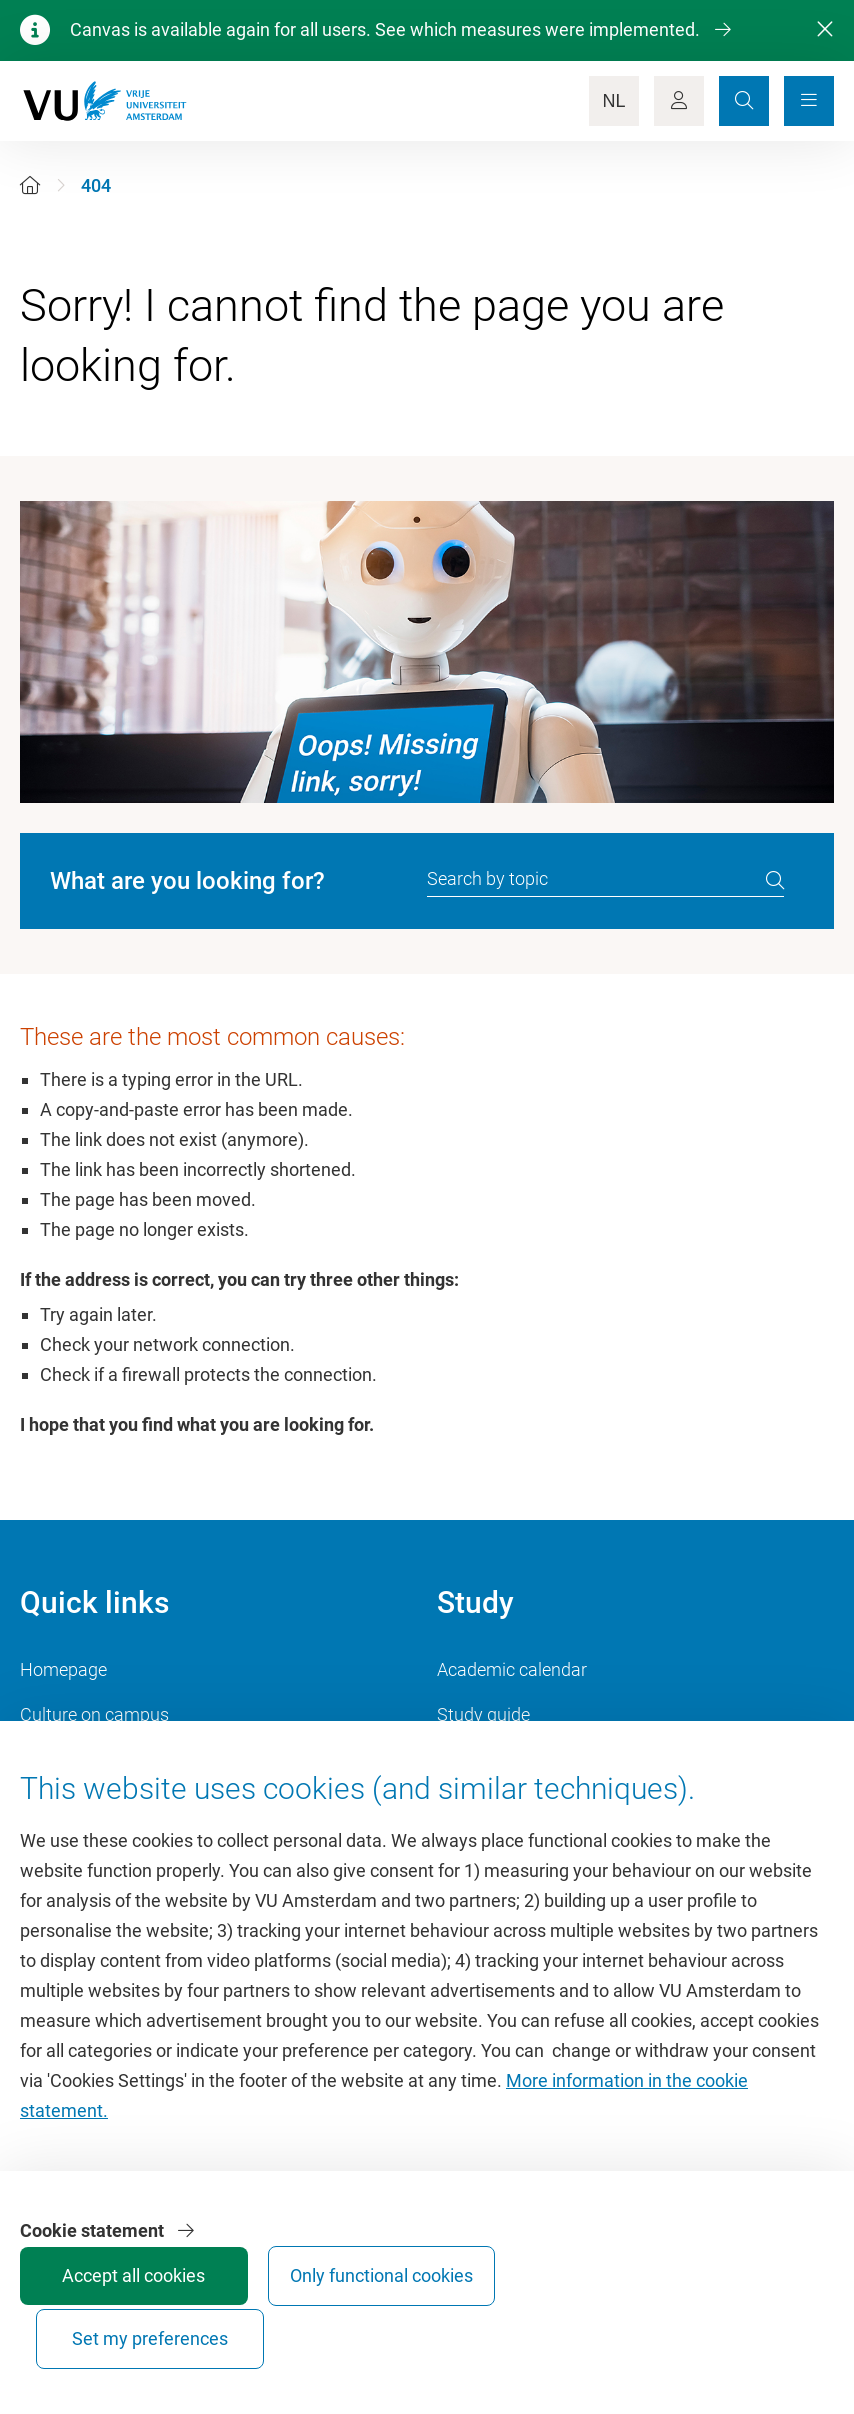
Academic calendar (512, 1669)
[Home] (30, 185)
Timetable (476, 1759)
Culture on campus (94, 1714)
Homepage (63, 1669)
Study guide (483, 1714)
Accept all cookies (456, 2329)
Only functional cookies (606, 2320)
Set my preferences (756, 2320)
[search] (775, 880)
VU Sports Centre (87, 1759)
